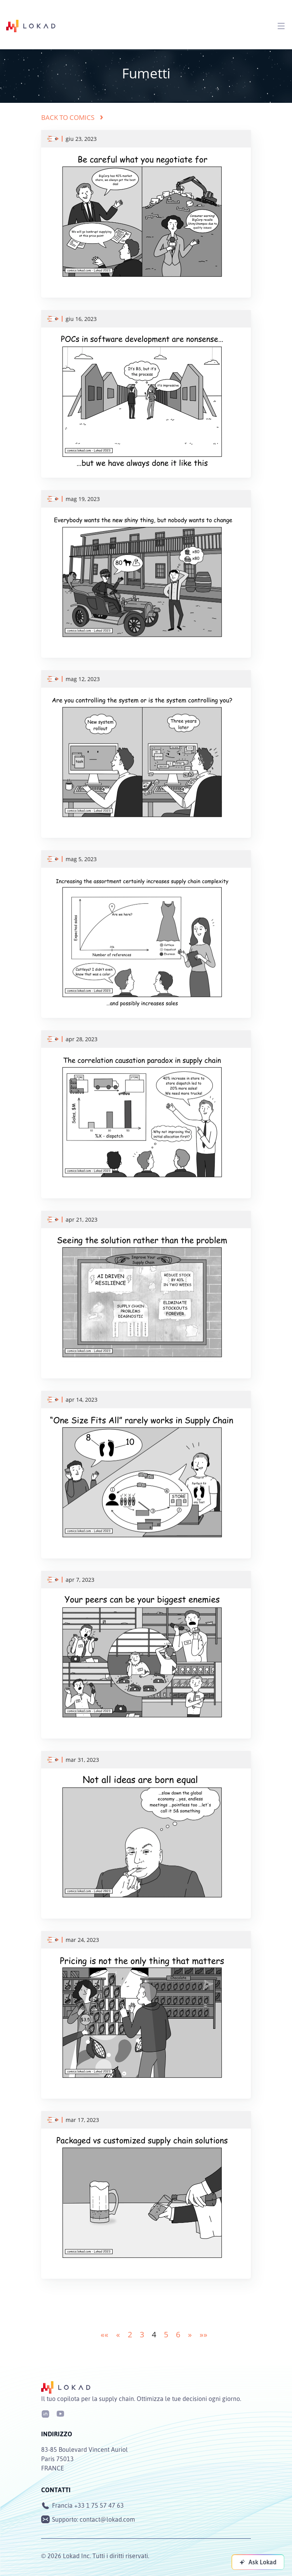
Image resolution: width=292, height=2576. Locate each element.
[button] (104, 2334)
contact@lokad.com (107, 2519)
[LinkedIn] (45, 2413)
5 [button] (166, 2334)
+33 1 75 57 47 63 (99, 2505)
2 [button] (130, 2334)
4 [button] (154, 2334)
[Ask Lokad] (257, 2562)
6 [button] (178, 2334)
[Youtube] (60, 2413)
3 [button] (142, 2334)
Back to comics (72, 117)
